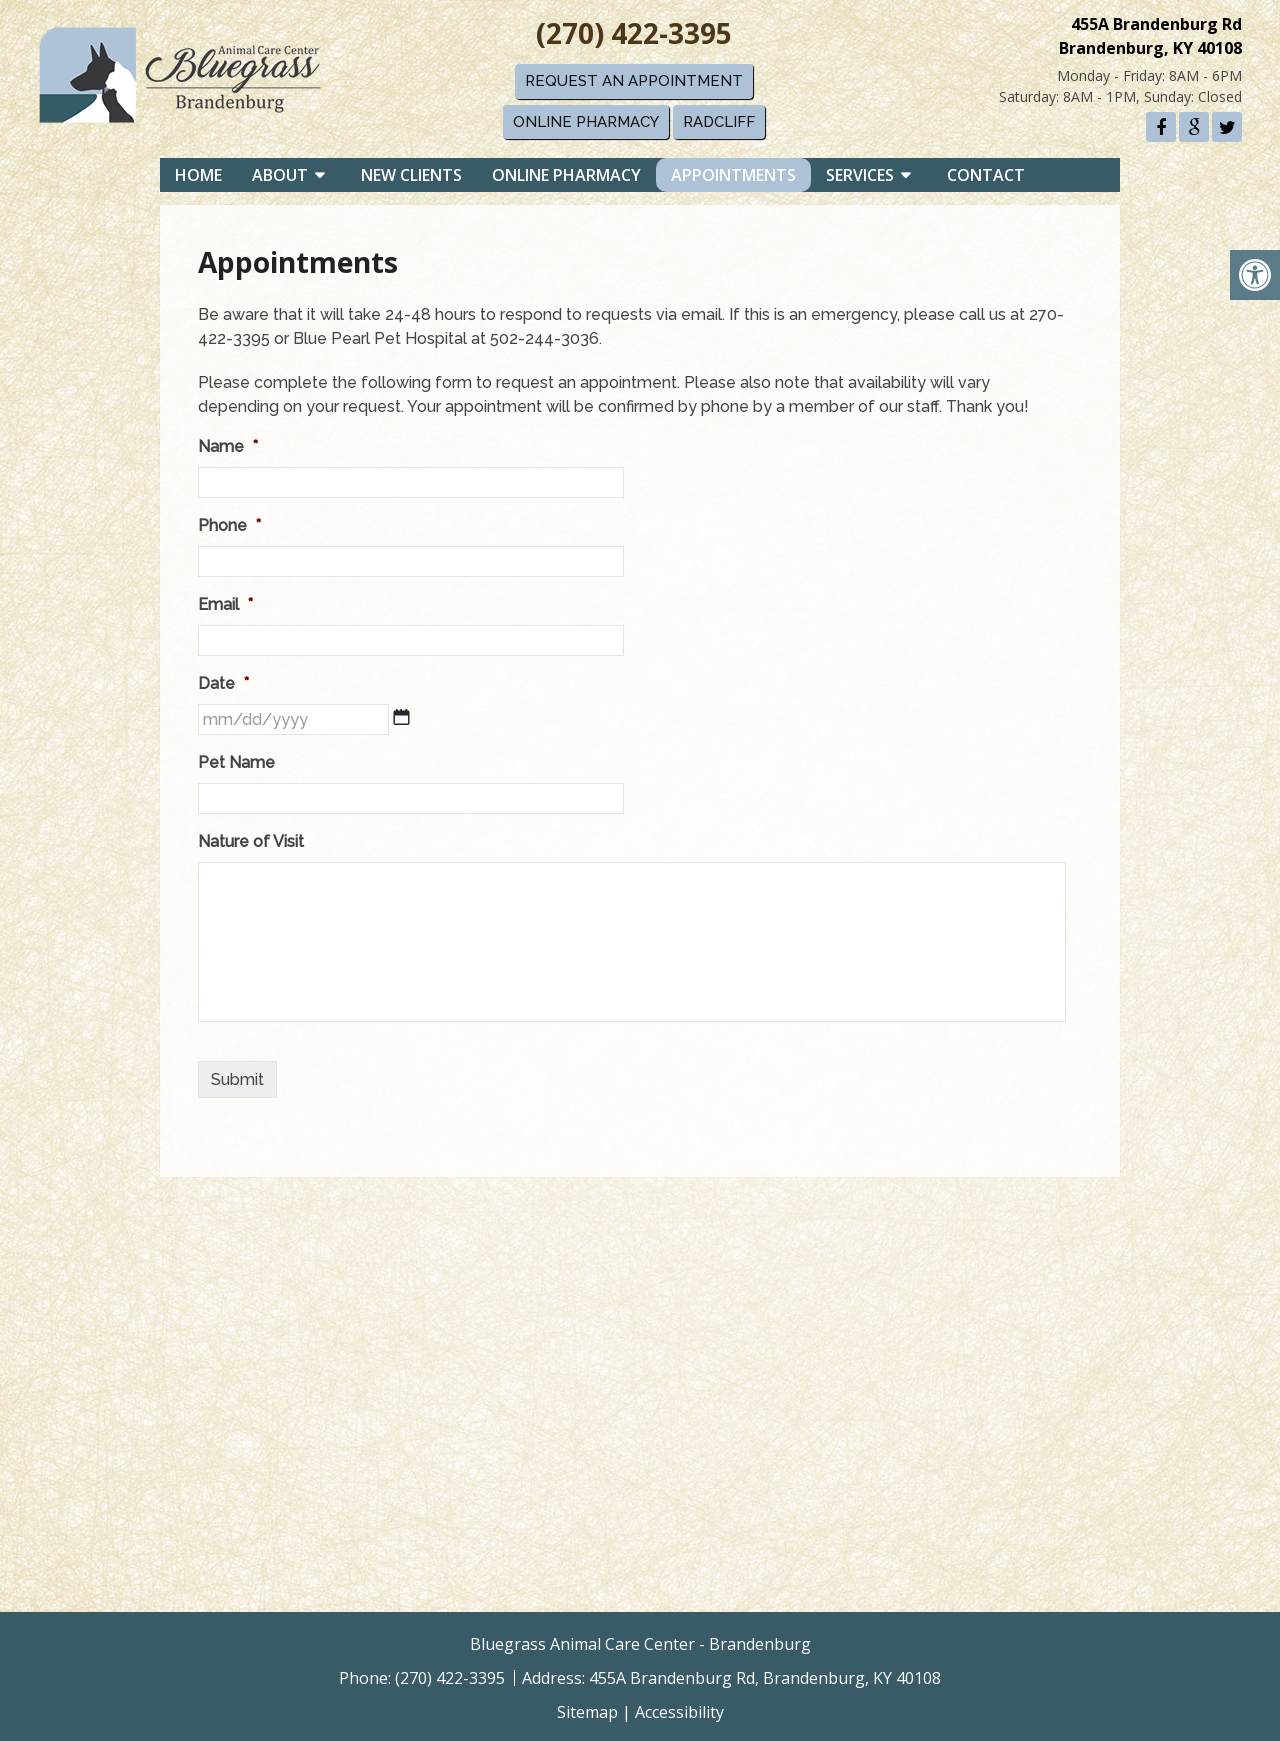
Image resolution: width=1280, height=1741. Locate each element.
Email (225, 604)
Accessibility (679, 1712)
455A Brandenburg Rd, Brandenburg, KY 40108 (765, 1678)
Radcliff (720, 119)
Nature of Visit (251, 841)
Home (208, 179)
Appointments (743, 179)
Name (228, 446)
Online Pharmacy (587, 119)
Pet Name (236, 762)
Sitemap (587, 1712)
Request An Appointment (635, 79)
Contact (996, 179)
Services (870, 179)
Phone (229, 525)
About (290, 179)
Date (223, 683)
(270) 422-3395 (635, 31)
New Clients (421, 179)
